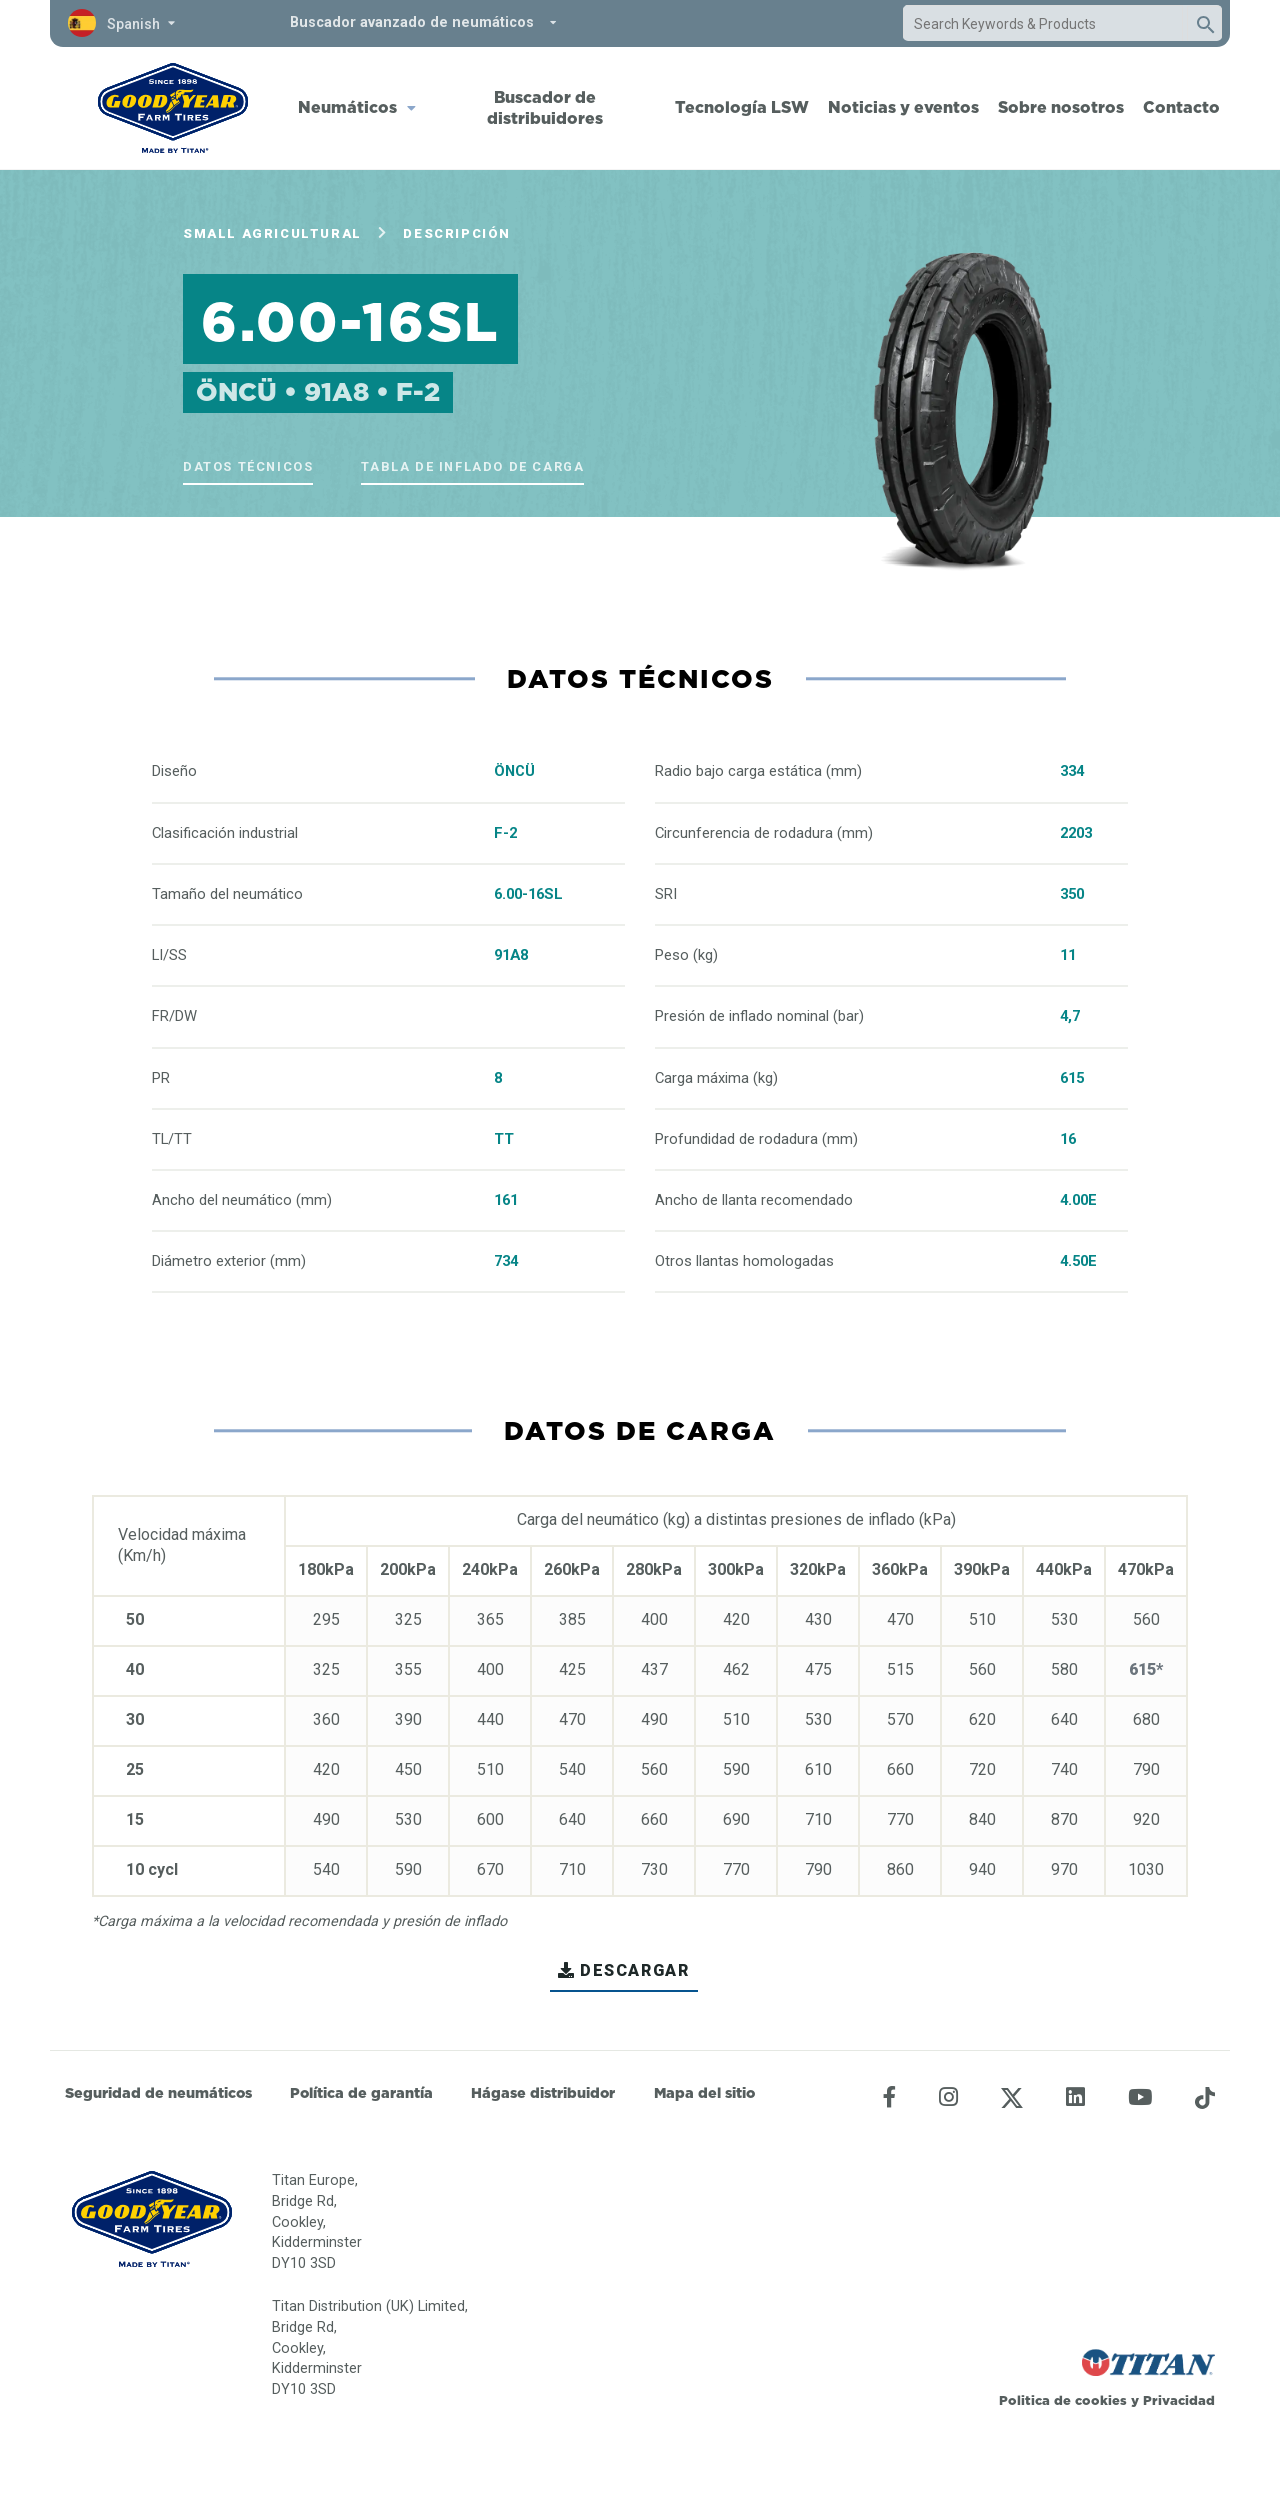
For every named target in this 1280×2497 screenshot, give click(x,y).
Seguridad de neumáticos (158, 2093)
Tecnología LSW (742, 107)
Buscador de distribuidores (545, 107)
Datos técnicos (248, 466)
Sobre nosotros (1061, 107)
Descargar (623, 1970)
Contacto (1181, 107)
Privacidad (1179, 2400)
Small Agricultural (272, 233)
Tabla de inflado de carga (472, 466)
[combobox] (1043, 24)
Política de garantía (361, 2093)
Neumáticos (347, 107)
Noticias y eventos (903, 107)
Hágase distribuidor (543, 2093)
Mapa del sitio (704, 2093)
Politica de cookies (1063, 2400)
